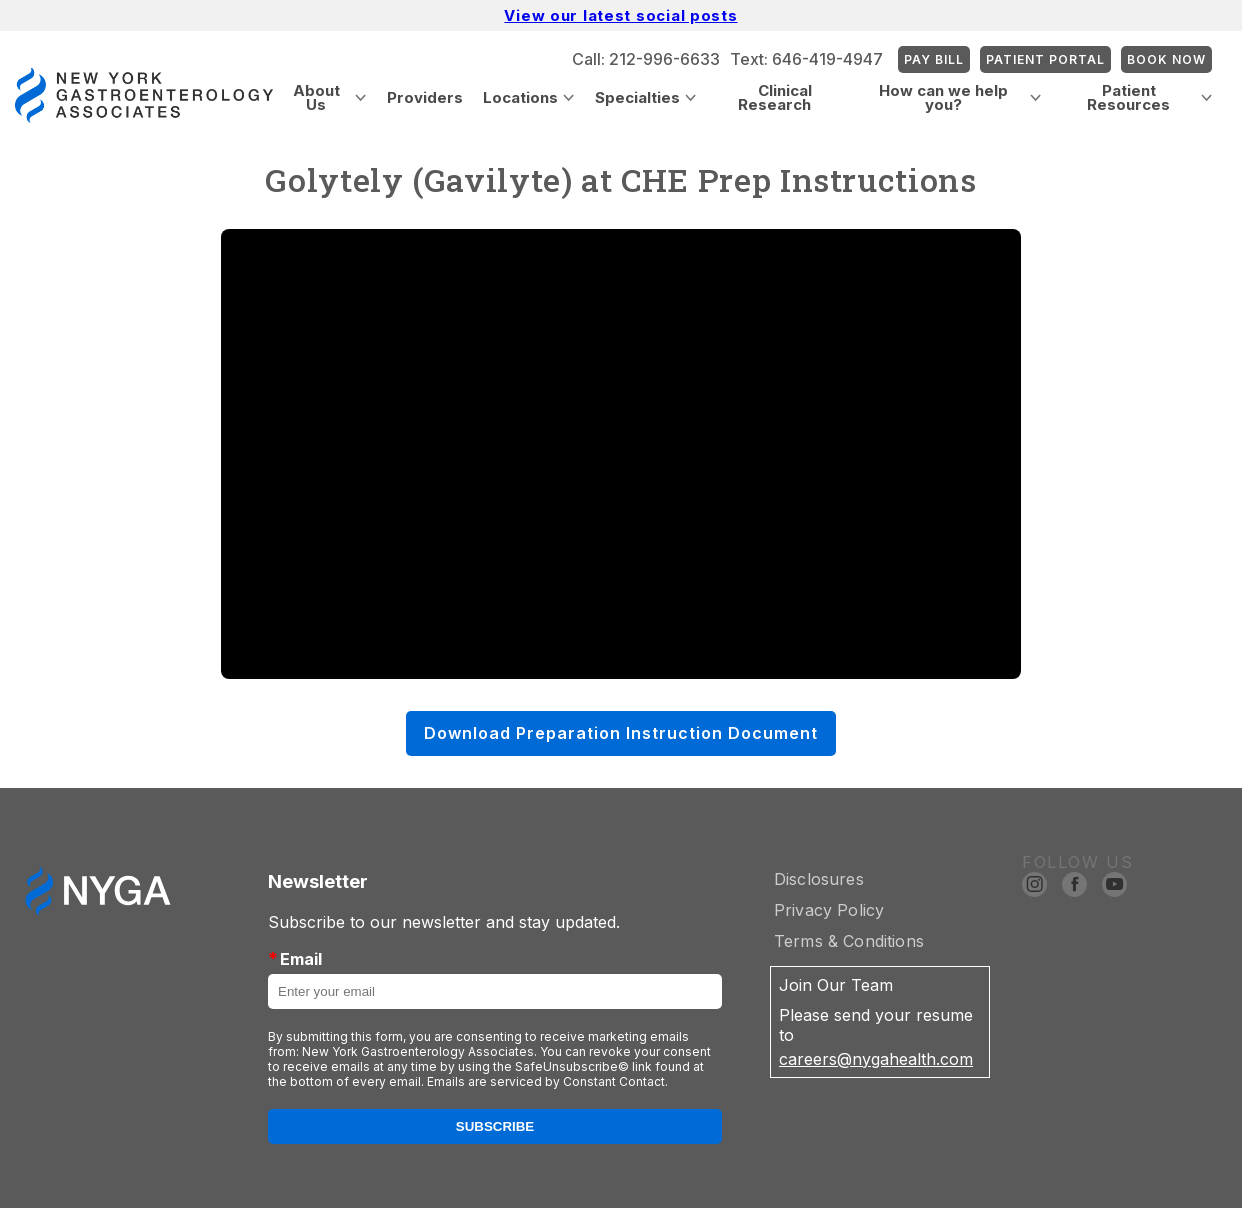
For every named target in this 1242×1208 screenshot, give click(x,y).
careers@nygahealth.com (876, 1059)
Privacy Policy (829, 910)
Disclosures (819, 879)
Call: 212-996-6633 (646, 59)
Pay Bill (934, 59)
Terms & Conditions (849, 941)
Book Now (1166, 59)
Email (295, 958)
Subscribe (495, 1126)
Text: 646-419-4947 (806, 59)
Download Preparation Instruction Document (621, 733)
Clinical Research (775, 97)
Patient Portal (1045, 59)
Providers (425, 97)
